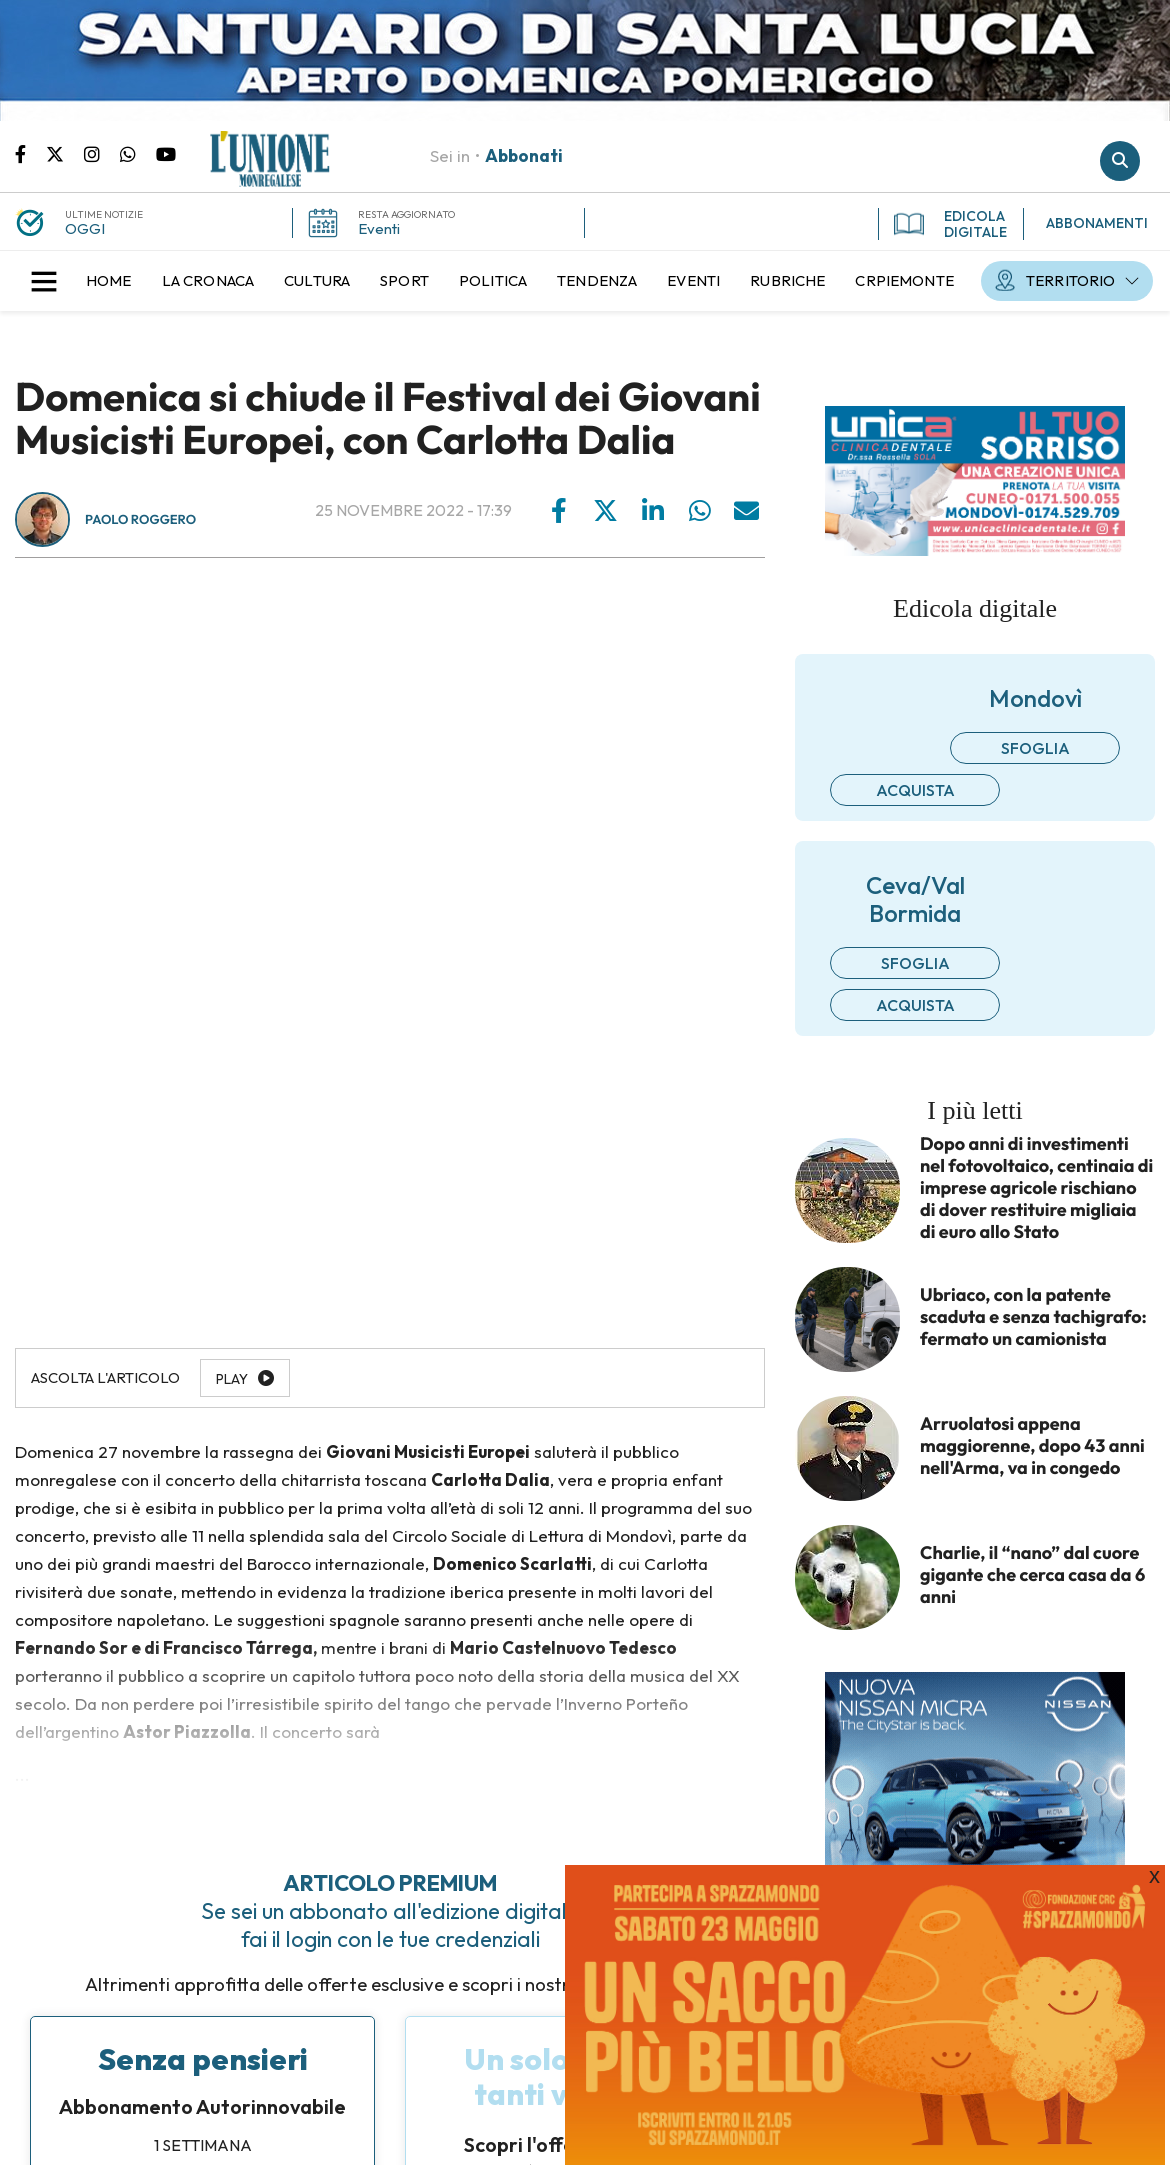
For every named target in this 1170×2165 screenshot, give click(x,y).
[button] (44, 281)
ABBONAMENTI (1097, 223)
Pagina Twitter (65, 153)
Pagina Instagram (102, 153)
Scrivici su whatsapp (138, 153)
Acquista (915, 790)
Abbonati (524, 155)
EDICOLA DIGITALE (950, 224)
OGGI (85, 228)
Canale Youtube (166, 153)
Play (232, 1379)
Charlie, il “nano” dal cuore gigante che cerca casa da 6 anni (1032, 1575)
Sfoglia (1035, 748)
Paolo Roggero (140, 520)
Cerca (1120, 161)
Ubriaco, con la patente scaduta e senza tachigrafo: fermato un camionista (1033, 1317)
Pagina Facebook (30, 153)
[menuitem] (109, 281)
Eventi (379, 228)
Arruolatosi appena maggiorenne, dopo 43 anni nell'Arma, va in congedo (1032, 1446)
